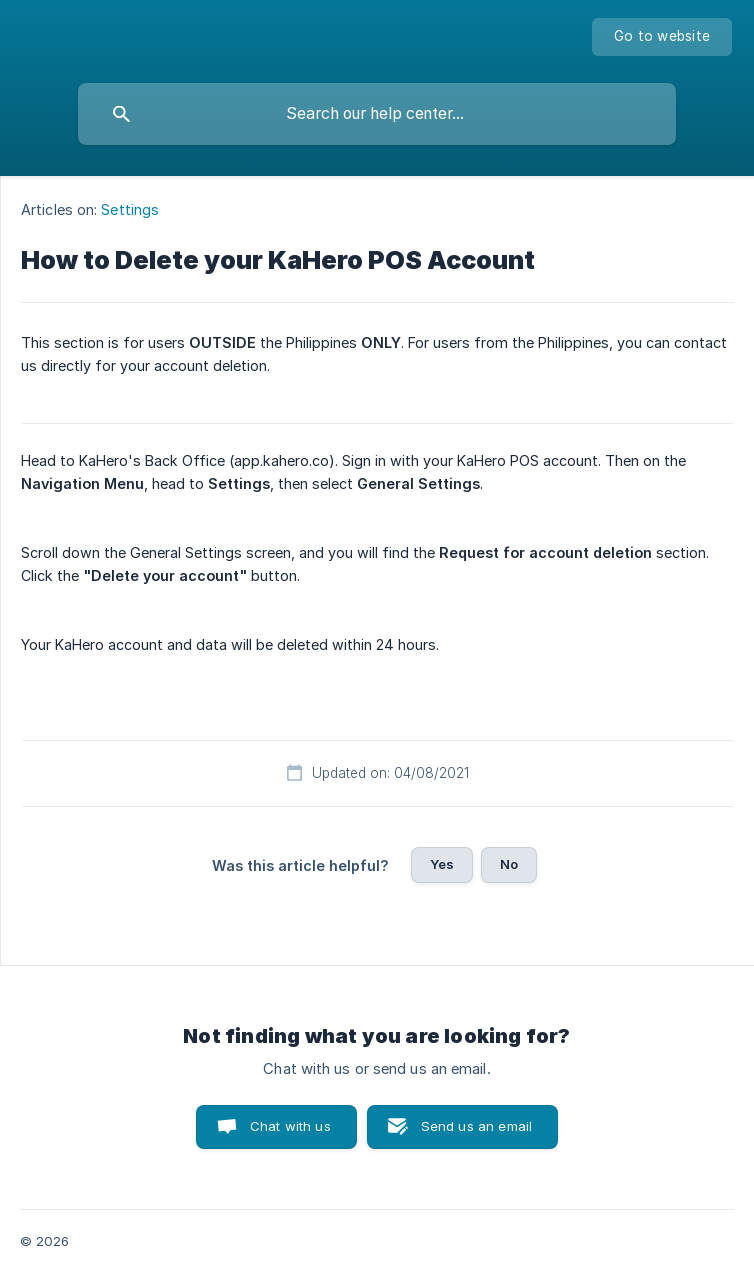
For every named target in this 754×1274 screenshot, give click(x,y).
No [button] (509, 864)
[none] (662, 37)
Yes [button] (442, 864)
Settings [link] (130, 209)
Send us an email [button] (476, 1126)
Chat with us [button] (290, 1126)
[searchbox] (377, 114)
